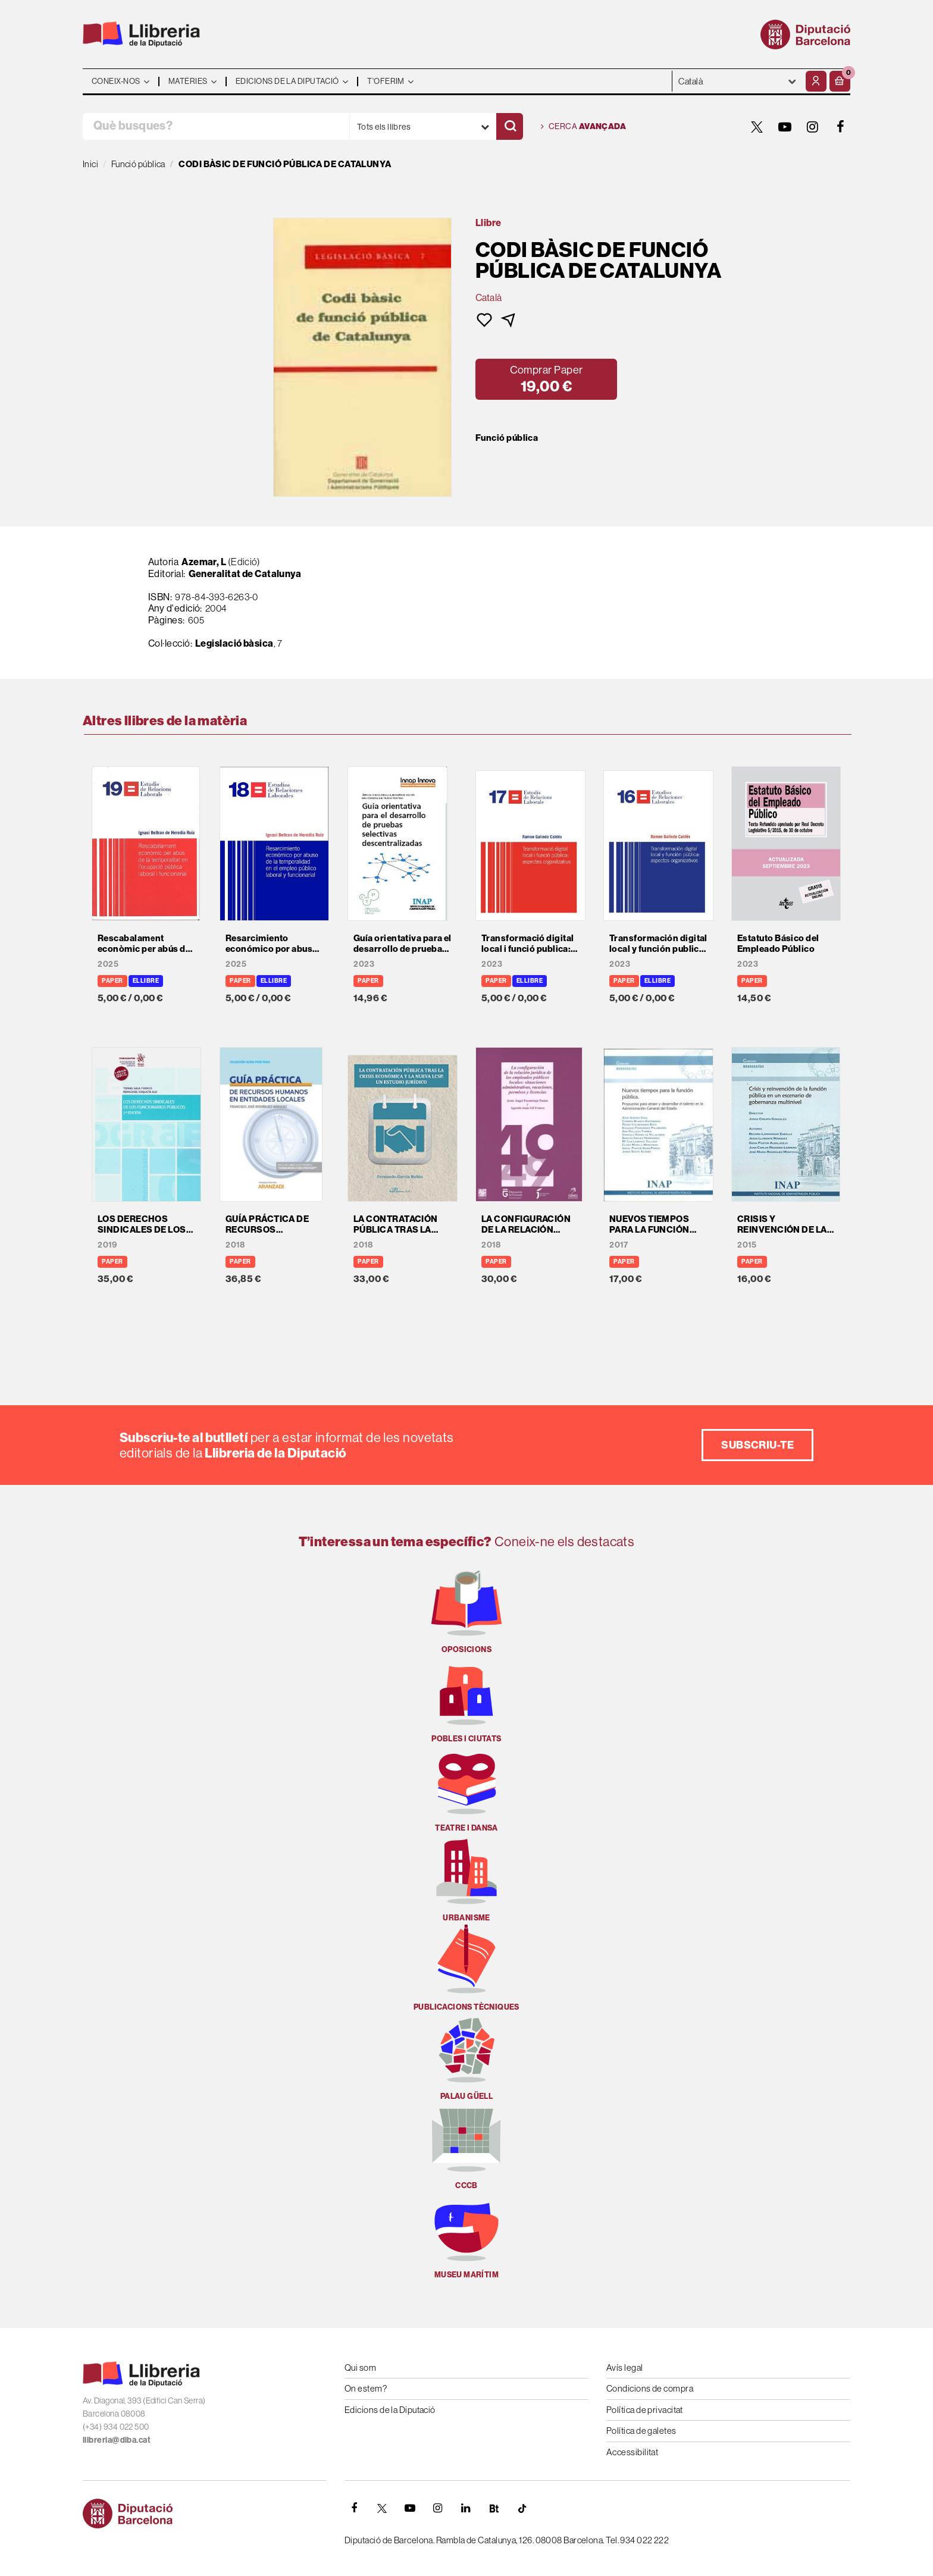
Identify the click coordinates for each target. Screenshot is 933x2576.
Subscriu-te (757, 1445)
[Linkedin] (465, 2508)
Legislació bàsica (234, 643)
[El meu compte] (816, 81)
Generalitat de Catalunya (245, 573)
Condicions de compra (649, 2388)
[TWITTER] (756, 126)
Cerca (583, 127)
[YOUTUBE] (784, 126)
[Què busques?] (216, 126)
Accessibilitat (632, 2452)
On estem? (366, 2388)
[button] (839, 81)
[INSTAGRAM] (812, 126)
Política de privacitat (644, 2409)
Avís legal (624, 2367)
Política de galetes (641, 2430)
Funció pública (506, 438)
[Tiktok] (521, 2508)
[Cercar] (509, 126)
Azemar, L (203, 562)
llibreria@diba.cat (117, 2440)
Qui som (360, 2367)
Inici (90, 164)
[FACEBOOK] (840, 126)
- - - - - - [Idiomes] (737, 81)
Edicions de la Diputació (390, 2409)
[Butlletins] (493, 2508)
